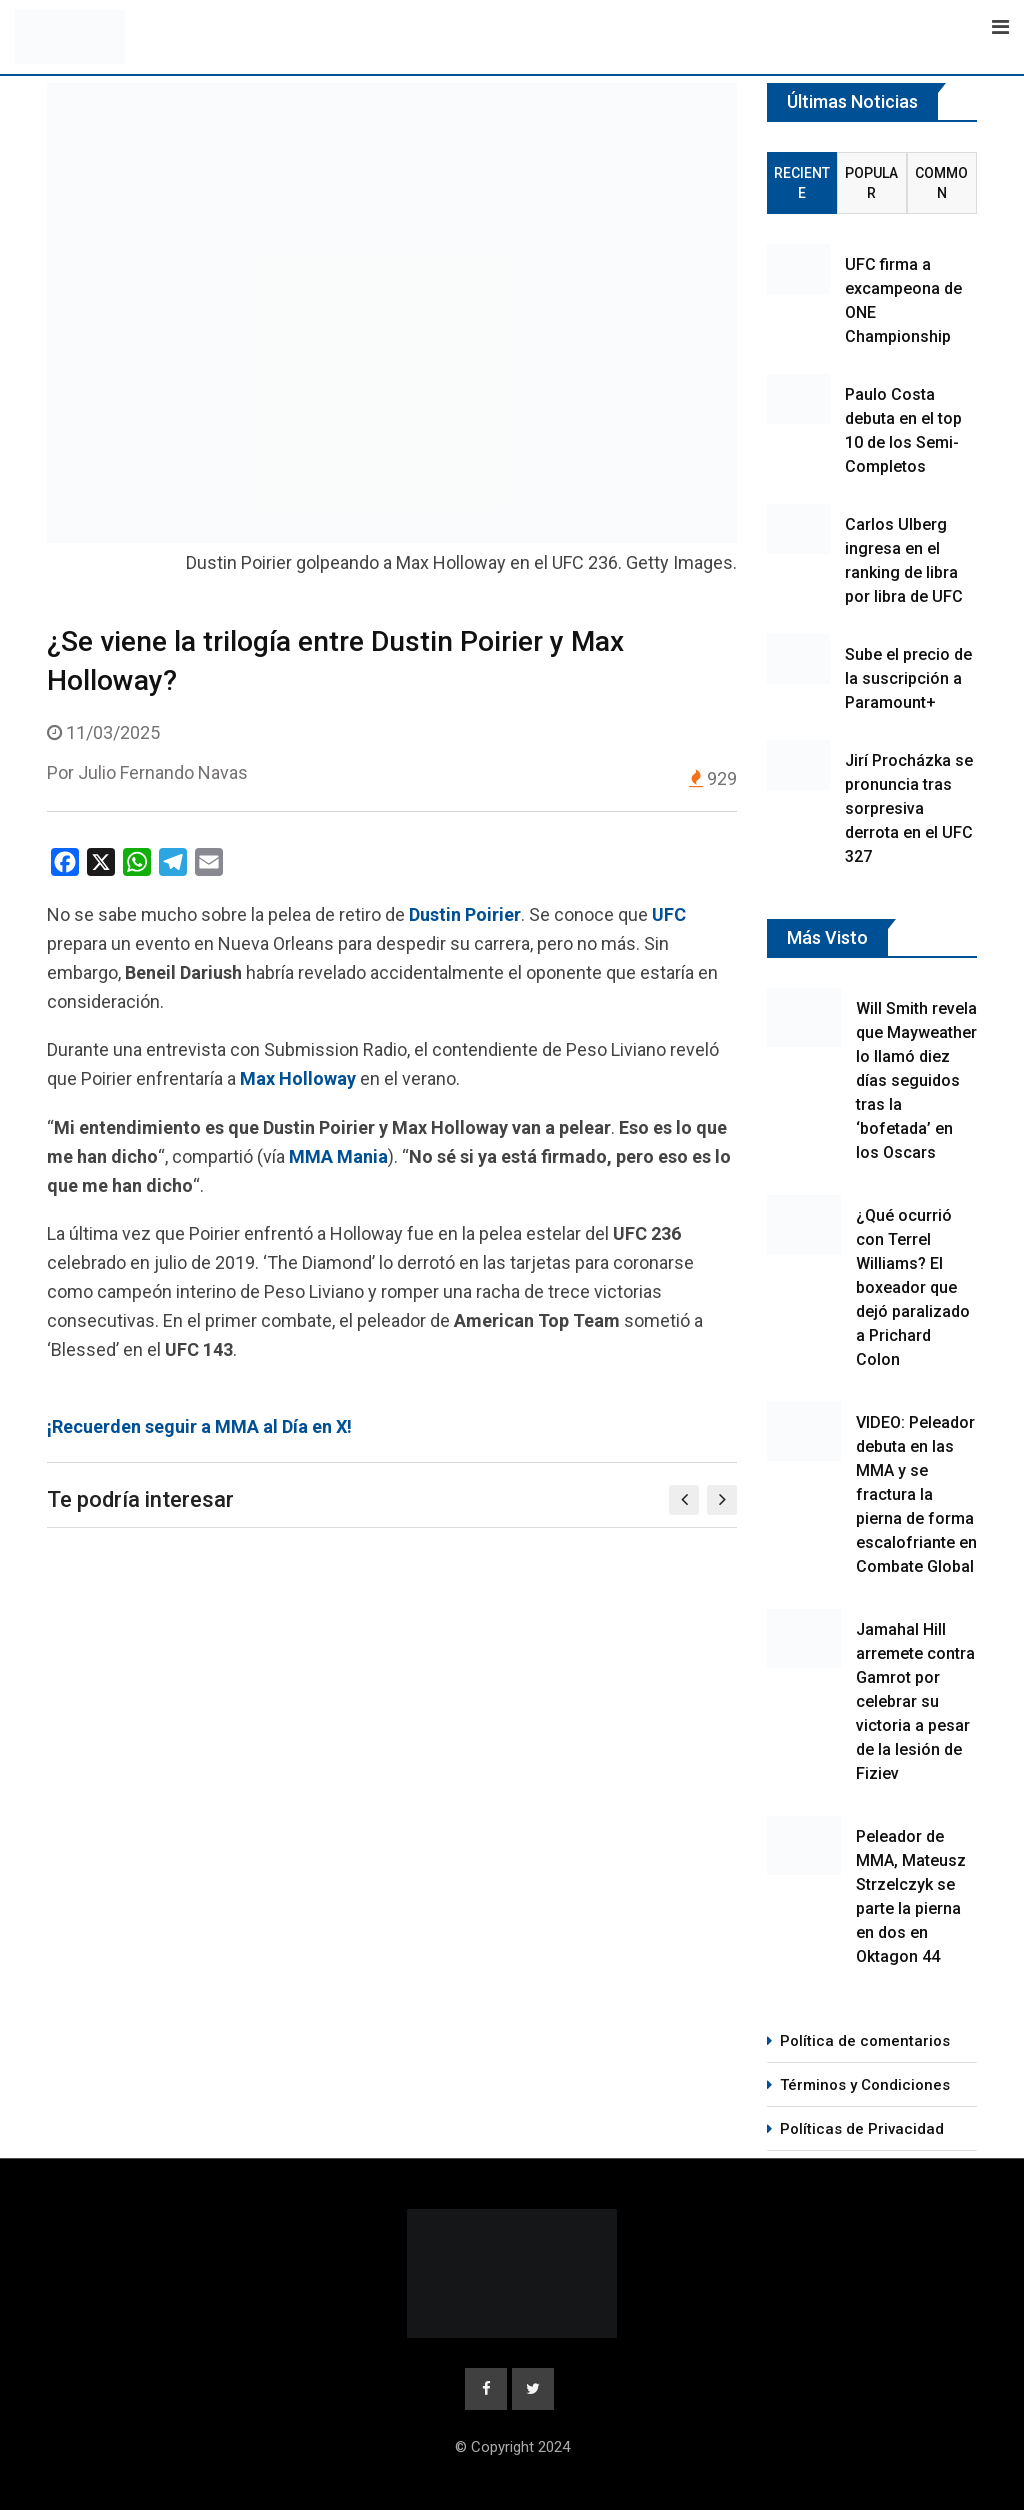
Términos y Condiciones (865, 2085)
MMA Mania (338, 1156)
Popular (871, 183)
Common (941, 183)
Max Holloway (298, 1078)
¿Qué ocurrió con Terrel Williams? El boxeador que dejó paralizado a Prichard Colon (913, 1287)
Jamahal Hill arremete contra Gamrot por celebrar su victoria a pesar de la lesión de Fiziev (915, 1701)
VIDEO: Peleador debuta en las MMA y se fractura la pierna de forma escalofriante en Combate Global (916, 1494)
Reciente (802, 183)
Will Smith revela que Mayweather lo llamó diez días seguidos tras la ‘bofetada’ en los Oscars (916, 1080)
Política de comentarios (865, 2041)
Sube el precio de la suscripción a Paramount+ (908, 678)
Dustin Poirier (465, 914)
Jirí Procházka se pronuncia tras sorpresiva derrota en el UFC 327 (909, 808)
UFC (669, 914)
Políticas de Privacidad (862, 2129)
